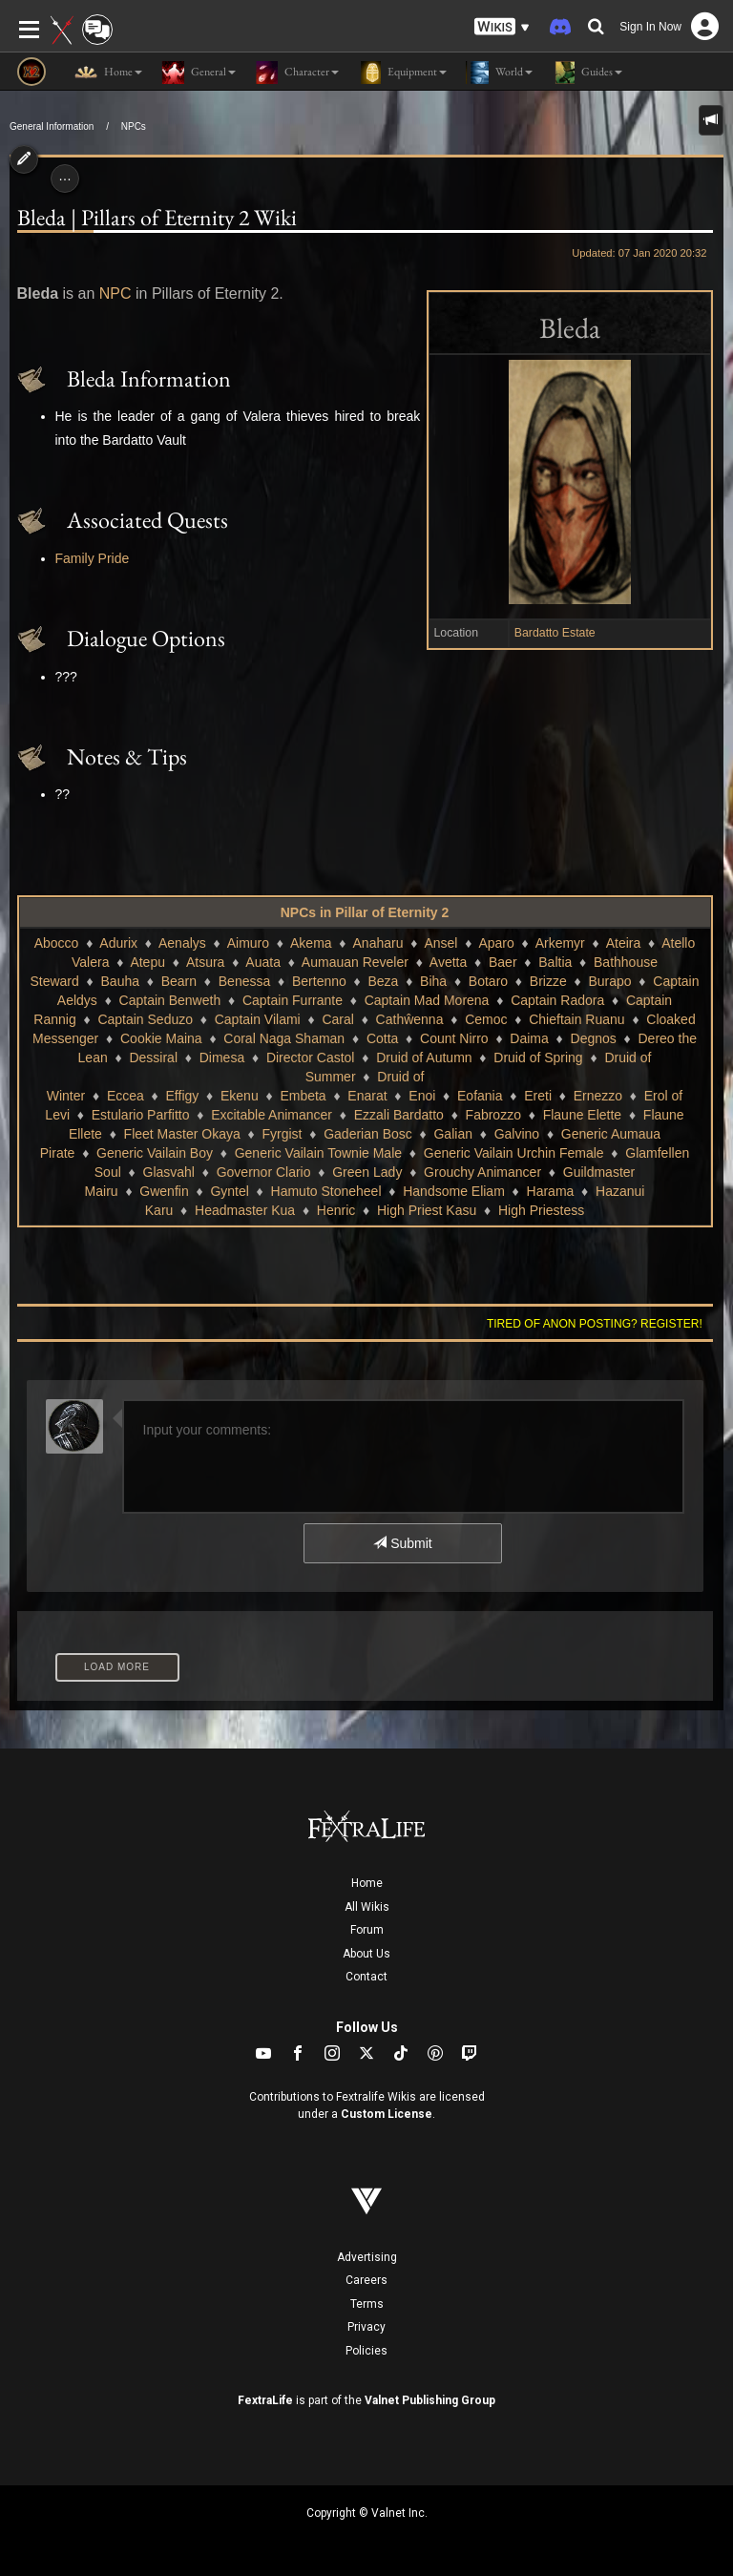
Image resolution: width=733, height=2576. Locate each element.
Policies (366, 2350)
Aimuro (248, 943)
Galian (452, 1133)
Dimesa (221, 1057)
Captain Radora (557, 1000)
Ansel (440, 943)
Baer (503, 962)
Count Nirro (454, 1038)
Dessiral (153, 1057)
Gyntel (229, 1191)
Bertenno (319, 981)
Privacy (366, 2327)
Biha (433, 981)
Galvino (516, 1133)
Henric (336, 1210)
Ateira (623, 943)
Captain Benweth (170, 1000)
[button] (502, 27)
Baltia (555, 962)
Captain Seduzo (145, 1019)
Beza (382, 981)
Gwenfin (163, 1191)
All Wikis (367, 1907)
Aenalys (182, 943)
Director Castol (310, 1057)
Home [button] (108, 72)
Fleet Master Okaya (182, 1133)
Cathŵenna (410, 1019)
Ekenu (239, 1095)
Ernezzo (598, 1095)
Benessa (244, 981)
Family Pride (92, 558)
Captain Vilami (258, 1019)
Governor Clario (264, 1172)
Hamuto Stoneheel (326, 1191)
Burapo (609, 981)
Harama (551, 1191)
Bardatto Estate (555, 632)
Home (367, 1883)
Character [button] (297, 72)
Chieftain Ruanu (576, 1019)
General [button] (198, 72)
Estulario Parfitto (141, 1114)
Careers (366, 2280)
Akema (311, 943)
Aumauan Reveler (355, 962)
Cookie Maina (161, 1038)
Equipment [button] (402, 72)
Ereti (538, 1095)
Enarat (367, 1095)
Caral (337, 1019)
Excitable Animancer (271, 1114)
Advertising (367, 2257)
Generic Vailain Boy (154, 1153)
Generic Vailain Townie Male (318, 1153)
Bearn (179, 981)
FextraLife (265, 2400)
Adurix (118, 943)
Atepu (147, 962)
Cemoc (486, 1019)
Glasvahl (169, 1172)
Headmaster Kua (245, 1210)
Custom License (386, 2114)
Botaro (488, 981)
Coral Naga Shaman (284, 1038)
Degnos (594, 1038)
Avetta (448, 962)
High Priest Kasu (426, 1210)
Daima (529, 1038)
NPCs (133, 126)
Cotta (382, 1038)
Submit (402, 1543)
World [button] (499, 72)
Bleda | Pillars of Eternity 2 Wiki (157, 217)
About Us (366, 1953)
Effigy (182, 1095)
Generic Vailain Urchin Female (514, 1153)
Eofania (479, 1095)
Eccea (125, 1095)
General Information (52, 126)
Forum (367, 1930)
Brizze (548, 981)
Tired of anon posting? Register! (594, 1323)
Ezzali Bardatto (399, 1114)
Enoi (421, 1095)
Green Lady (367, 1172)
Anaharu (378, 943)
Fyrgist (282, 1133)
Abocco (56, 943)
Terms (367, 2304)
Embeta (302, 1095)
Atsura (205, 962)
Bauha (120, 981)
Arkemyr (560, 943)
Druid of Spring (537, 1057)
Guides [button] (587, 72)
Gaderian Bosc (368, 1133)
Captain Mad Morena (427, 1000)
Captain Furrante (292, 1000)
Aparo (495, 943)
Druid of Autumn (423, 1057)
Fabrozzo (493, 1114)
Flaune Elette (582, 1114)
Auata (263, 962)
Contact (366, 1976)
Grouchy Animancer (482, 1172)
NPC (115, 293)
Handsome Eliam (454, 1191)
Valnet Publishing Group (430, 2400)
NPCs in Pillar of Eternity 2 (365, 912)
